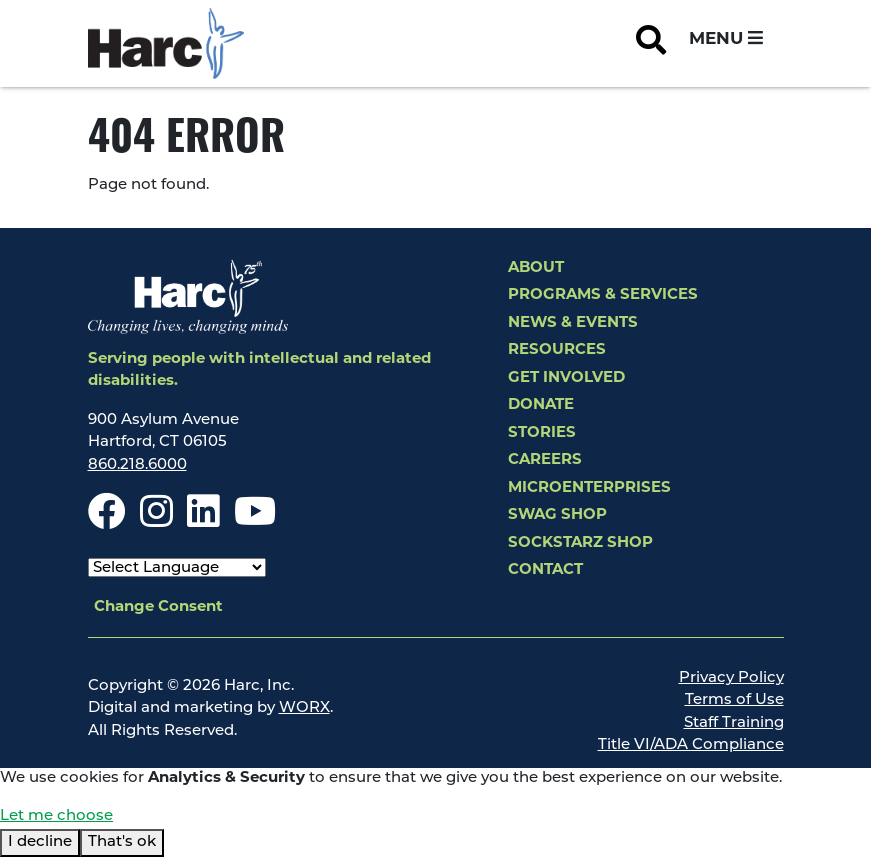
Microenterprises (589, 488)
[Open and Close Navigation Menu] (726, 40)
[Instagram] (156, 521)
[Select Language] (177, 567)
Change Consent (158, 607)
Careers (545, 460)
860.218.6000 (137, 465)
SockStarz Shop (580, 543)
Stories (542, 433)
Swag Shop (557, 515)
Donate (541, 405)
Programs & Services (603, 295)
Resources (557, 350)
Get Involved (566, 378)
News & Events (573, 323)
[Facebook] (107, 521)
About (536, 268)
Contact (545, 570)
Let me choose (56, 816)
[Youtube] (255, 521)
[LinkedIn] (203, 521)
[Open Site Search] (651, 44)
